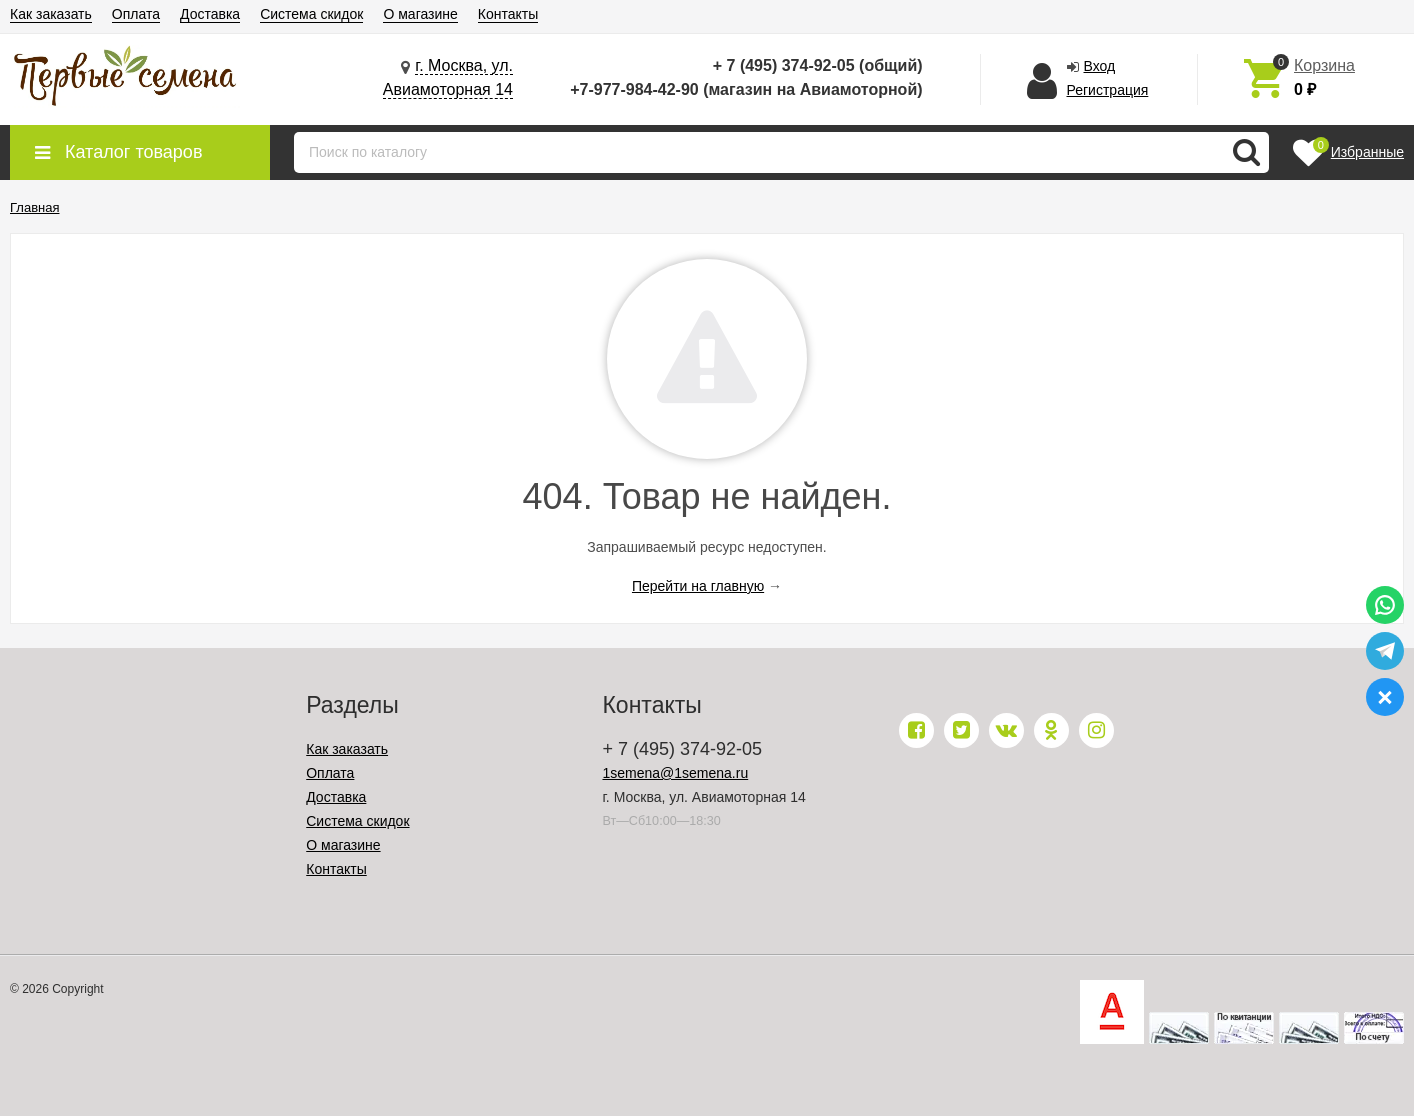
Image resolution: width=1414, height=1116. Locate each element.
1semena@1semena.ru (675, 773)
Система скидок (311, 14)
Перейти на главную (698, 586)
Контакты (508, 14)
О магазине (420, 14)
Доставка (210, 14)
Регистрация (1108, 90)
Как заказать (51, 14)
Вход (1100, 66)
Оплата (136, 14)
